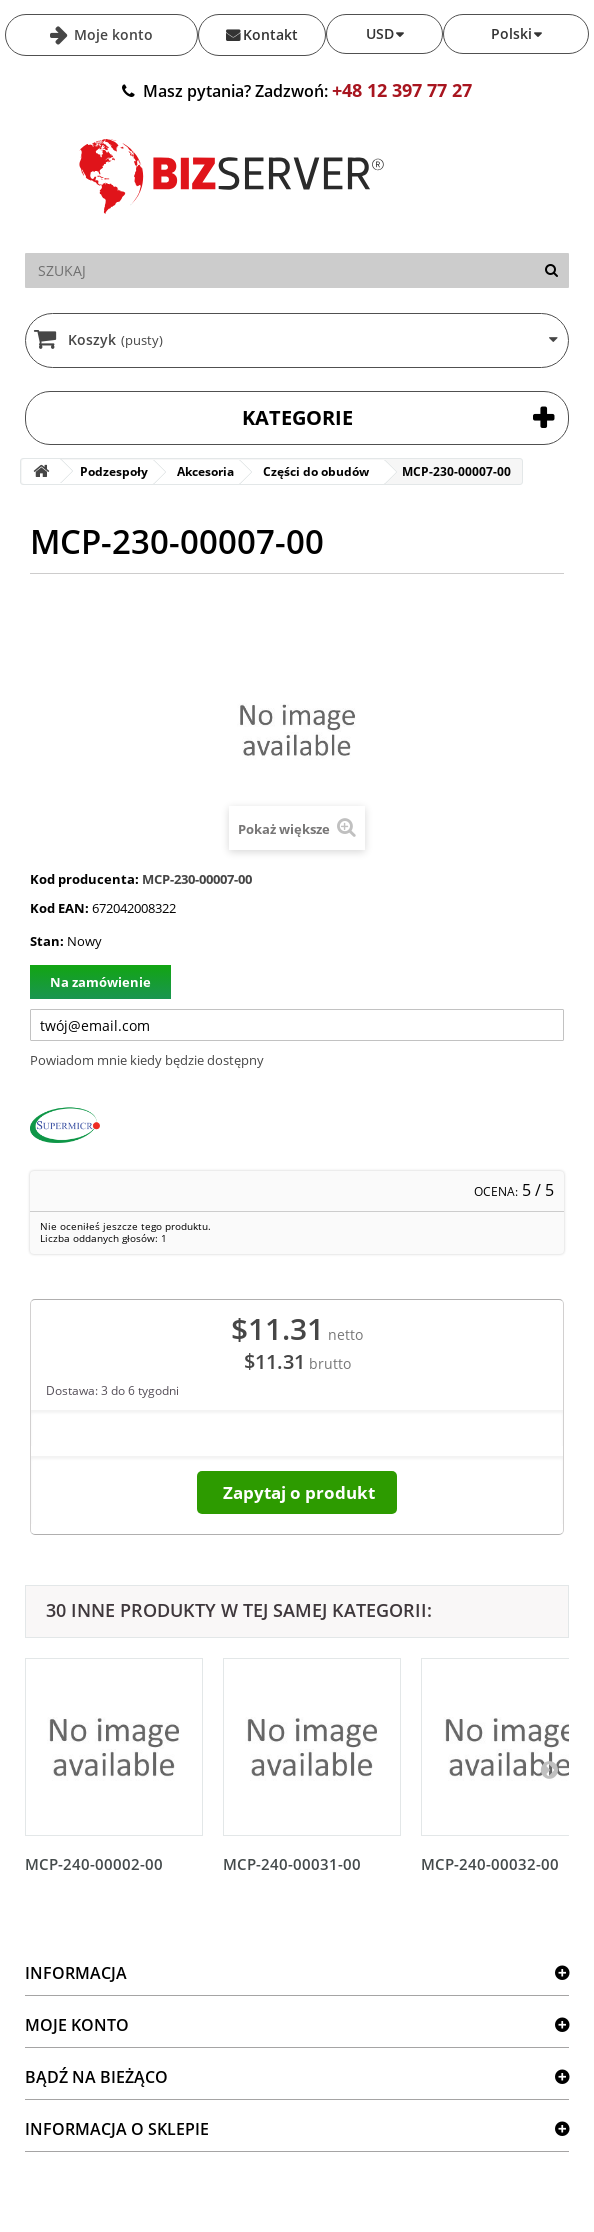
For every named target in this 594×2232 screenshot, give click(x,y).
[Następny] (549, 1769)
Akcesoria (205, 471)
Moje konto (111, 34)
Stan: (47, 941)
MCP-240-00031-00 (292, 1864)
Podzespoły (114, 471)
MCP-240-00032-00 (490, 1864)
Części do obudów (316, 471)
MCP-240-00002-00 (94, 1864)
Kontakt (270, 34)
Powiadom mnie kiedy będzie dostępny (147, 1060)
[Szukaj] (551, 270)
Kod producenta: (84, 879)
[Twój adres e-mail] (297, 1025)
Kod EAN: (59, 908)
